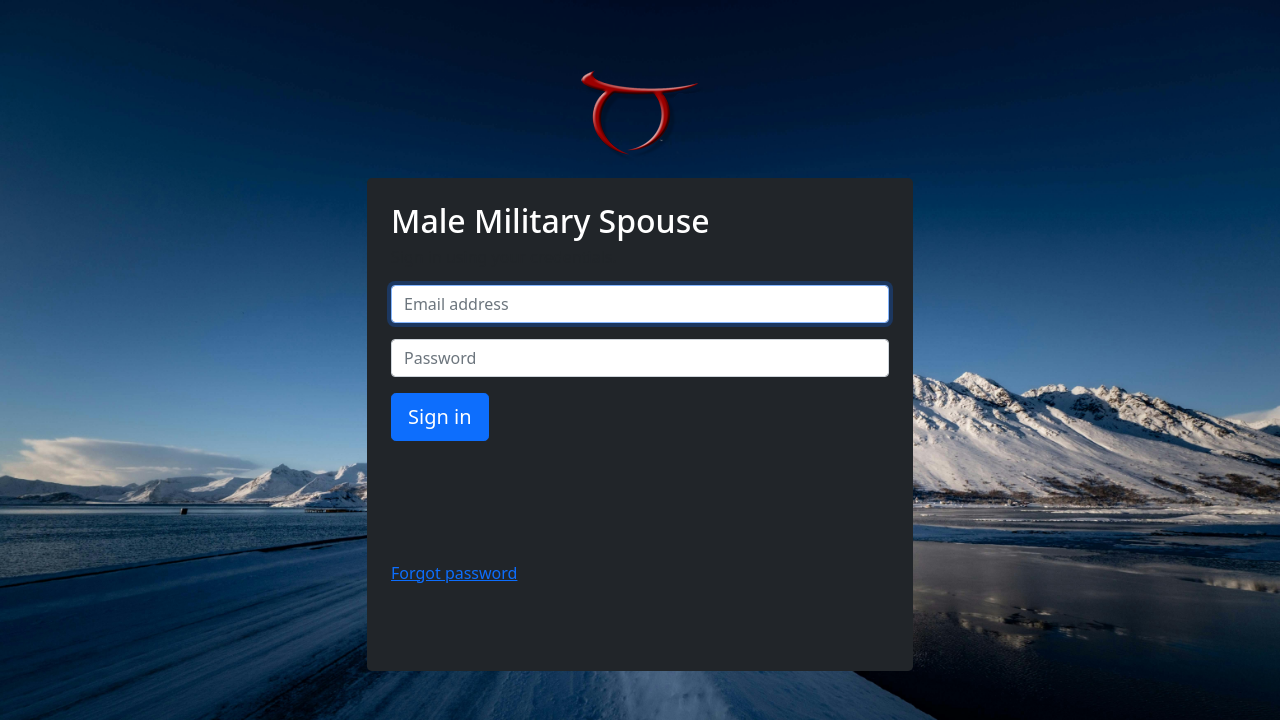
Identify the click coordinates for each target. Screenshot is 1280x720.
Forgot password (454, 573)
